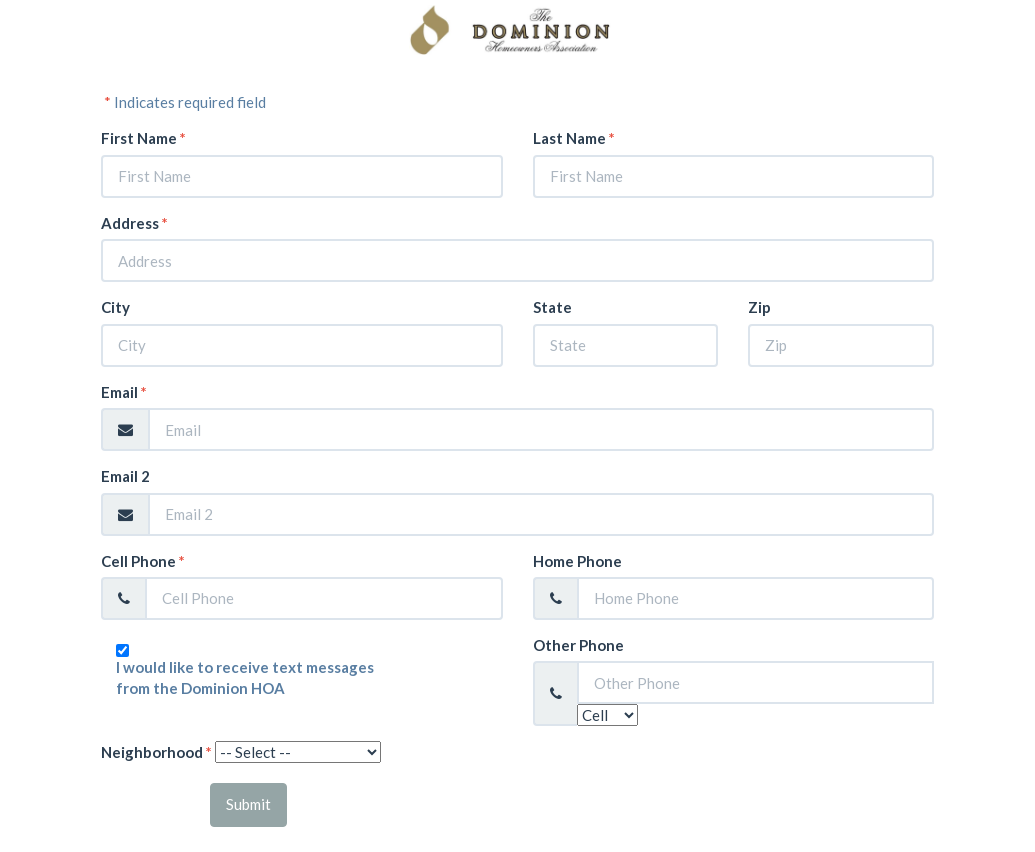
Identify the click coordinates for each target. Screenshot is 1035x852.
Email (124, 392)
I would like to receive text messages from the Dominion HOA (245, 677)
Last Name (574, 138)
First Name (143, 138)
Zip (759, 307)
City (115, 307)
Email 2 (125, 476)
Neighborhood (156, 752)
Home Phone (577, 561)
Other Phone (578, 645)
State (552, 307)
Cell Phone (143, 561)
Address (134, 223)
